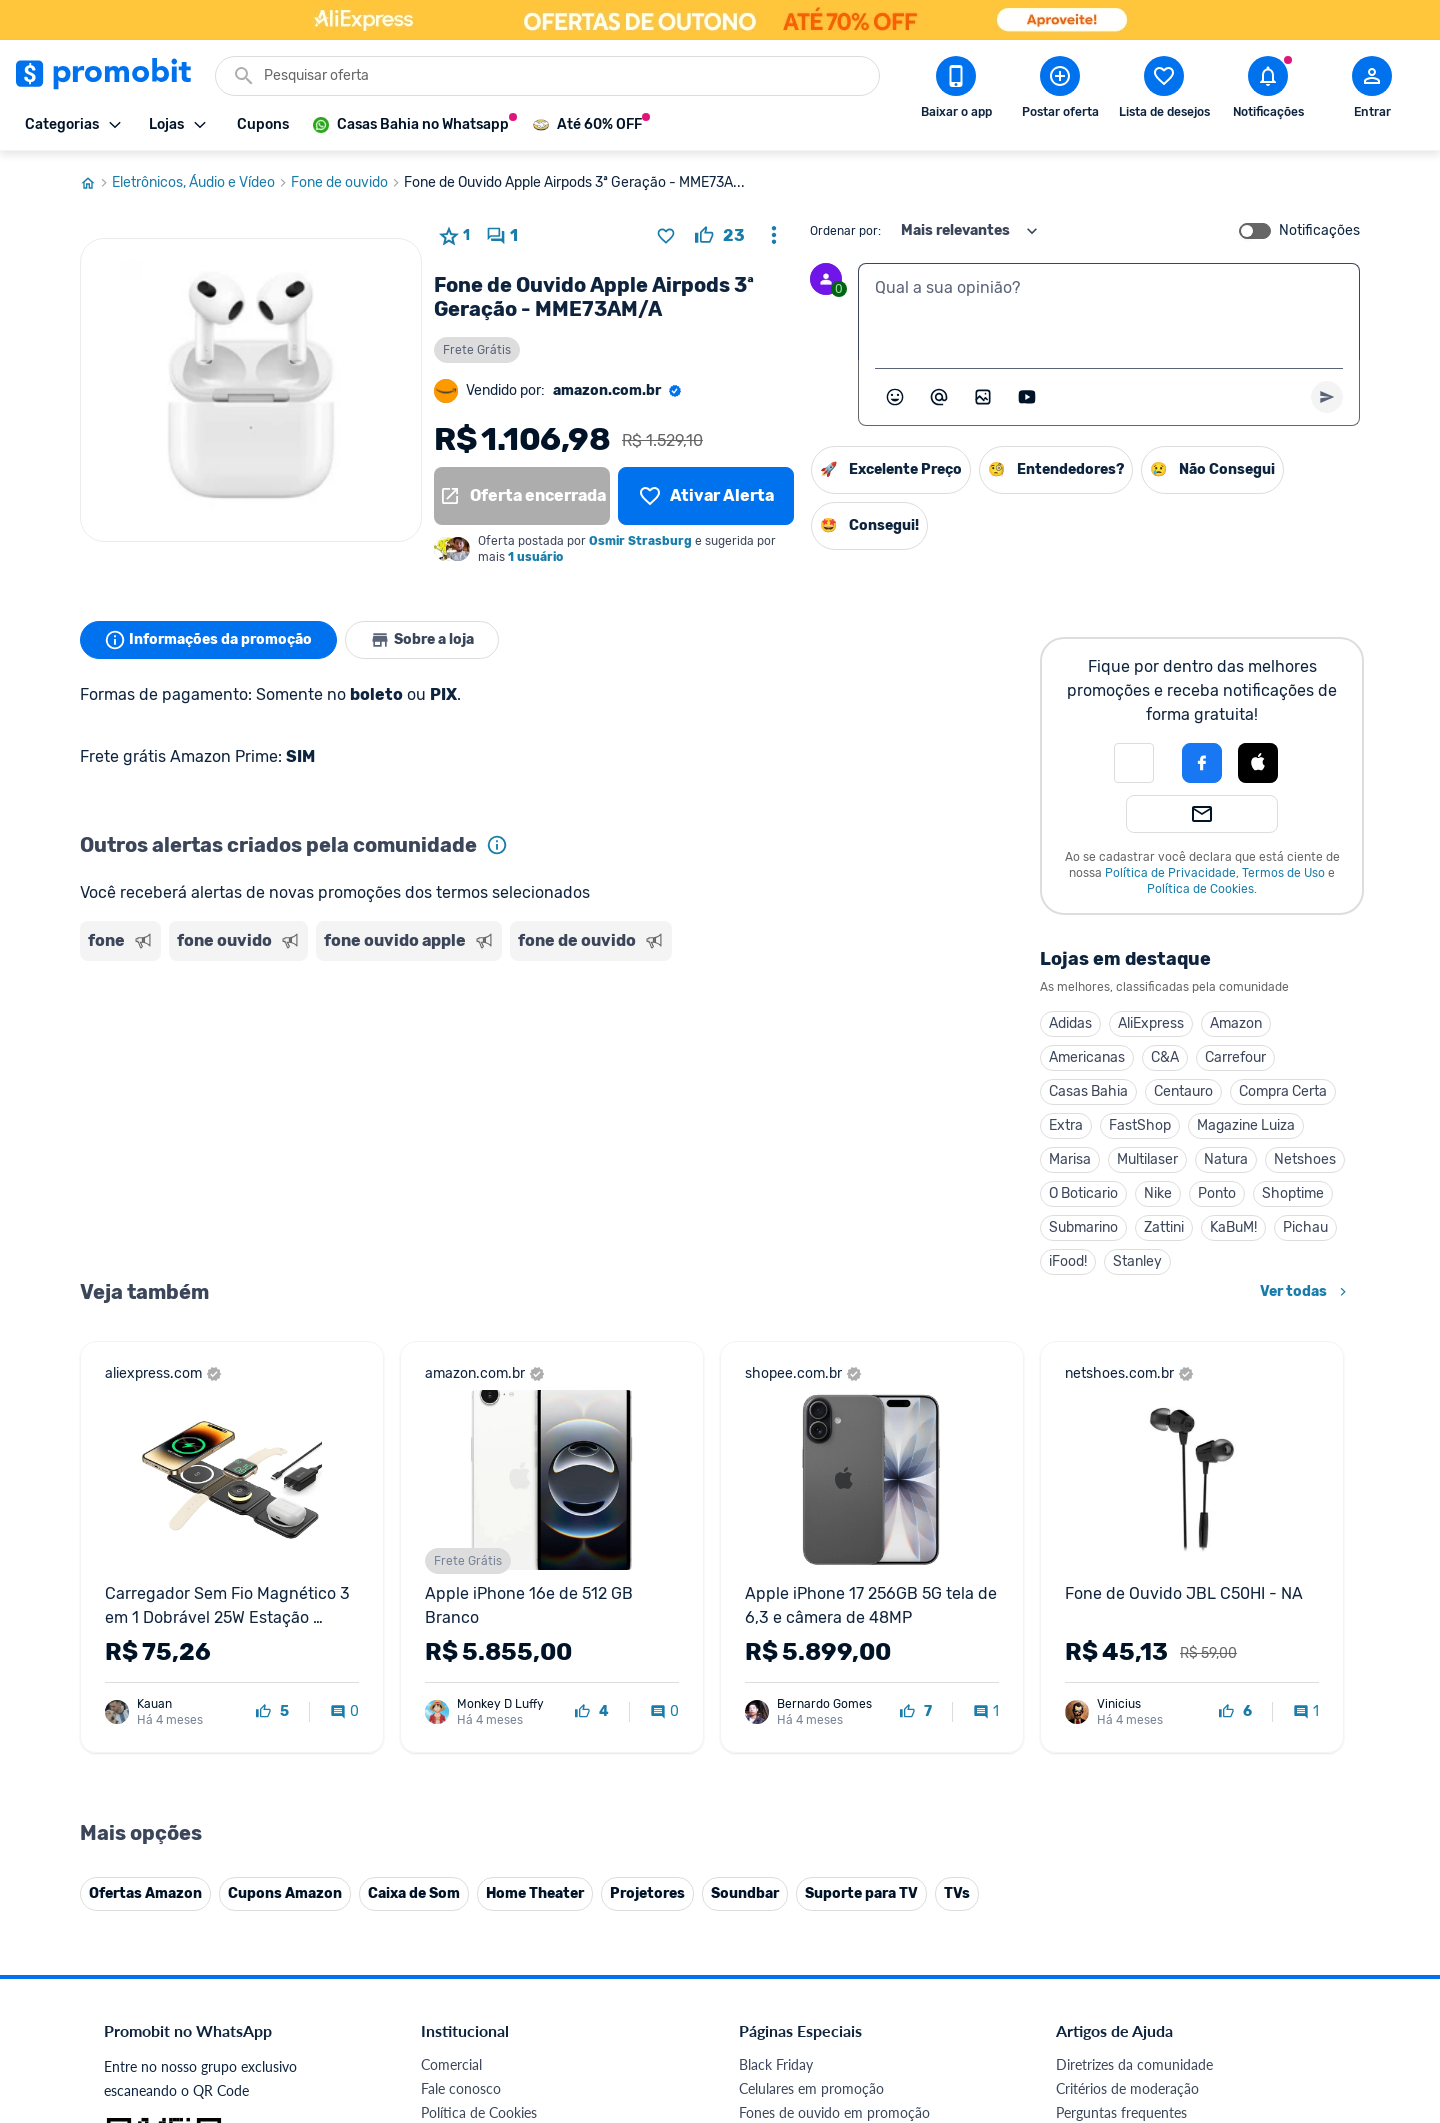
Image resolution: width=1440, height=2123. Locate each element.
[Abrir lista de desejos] (1164, 91)
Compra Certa (1283, 1091)
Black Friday (776, 1652)
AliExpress (1151, 1023)
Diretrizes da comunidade (1134, 1652)
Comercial (451, 1652)
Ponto (1217, 1193)
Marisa (1070, 1159)
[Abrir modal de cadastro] (1372, 91)
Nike (1158, 1193)
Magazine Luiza (1246, 1125)
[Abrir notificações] (1268, 91)
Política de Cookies (1200, 889)
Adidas (1070, 1023)
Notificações (1319, 231)
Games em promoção (805, 1724)
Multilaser (1147, 1159)
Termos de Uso (1283, 873)
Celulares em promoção (811, 1676)
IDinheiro (449, 1868)
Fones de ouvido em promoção (834, 1700)
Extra (1066, 1125)
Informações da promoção (208, 640)
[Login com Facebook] (1202, 763)
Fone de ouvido (347, 183)
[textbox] (1109, 312)
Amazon (1236, 1023)
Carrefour (1235, 1057)
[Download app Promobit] (956, 91)
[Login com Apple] (1258, 763)
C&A (1165, 1057)
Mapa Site (452, 1772)
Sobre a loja (422, 640)
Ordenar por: (845, 231)
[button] (1134, 763)
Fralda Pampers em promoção (831, 1772)
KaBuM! (1233, 1227)
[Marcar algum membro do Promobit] (939, 397)
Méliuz (441, 1916)
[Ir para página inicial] (96, 183)
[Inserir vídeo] (1027, 397)
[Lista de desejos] (706, 496)
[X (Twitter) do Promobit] (1140, 1985)
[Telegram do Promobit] (1308, 1985)
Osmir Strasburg (640, 541)
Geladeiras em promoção (815, 1748)
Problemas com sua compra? (1144, 1724)
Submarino (1083, 1227)
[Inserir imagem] (983, 397)
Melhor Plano (462, 1892)
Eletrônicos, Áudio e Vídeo (201, 183)
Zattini (1164, 1227)
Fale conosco (461, 1676)
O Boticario (1083, 1193)
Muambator (457, 1964)
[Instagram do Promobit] (1196, 1985)
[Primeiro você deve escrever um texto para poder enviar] (1327, 397)
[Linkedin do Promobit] (1252, 1985)
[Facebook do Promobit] (1084, 1985)
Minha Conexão (469, 1940)
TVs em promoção (795, 1796)
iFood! (1068, 1261)
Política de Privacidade (1170, 873)
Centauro (1183, 1091)
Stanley (1137, 1261)
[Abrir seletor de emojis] (895, 397)
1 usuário (535, 557)
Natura (1226, 1159)
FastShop (1140, 1125)
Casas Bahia (1088, 1091)
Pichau (1305, 1227)
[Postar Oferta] (1060, 91)
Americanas (1087, 1057)
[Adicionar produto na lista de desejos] (666, 236)
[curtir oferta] (720, 236)
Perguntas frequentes (1121, 1700)
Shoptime (1293, 1193)
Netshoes (1305, 1159)
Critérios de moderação (1127, 1676)
